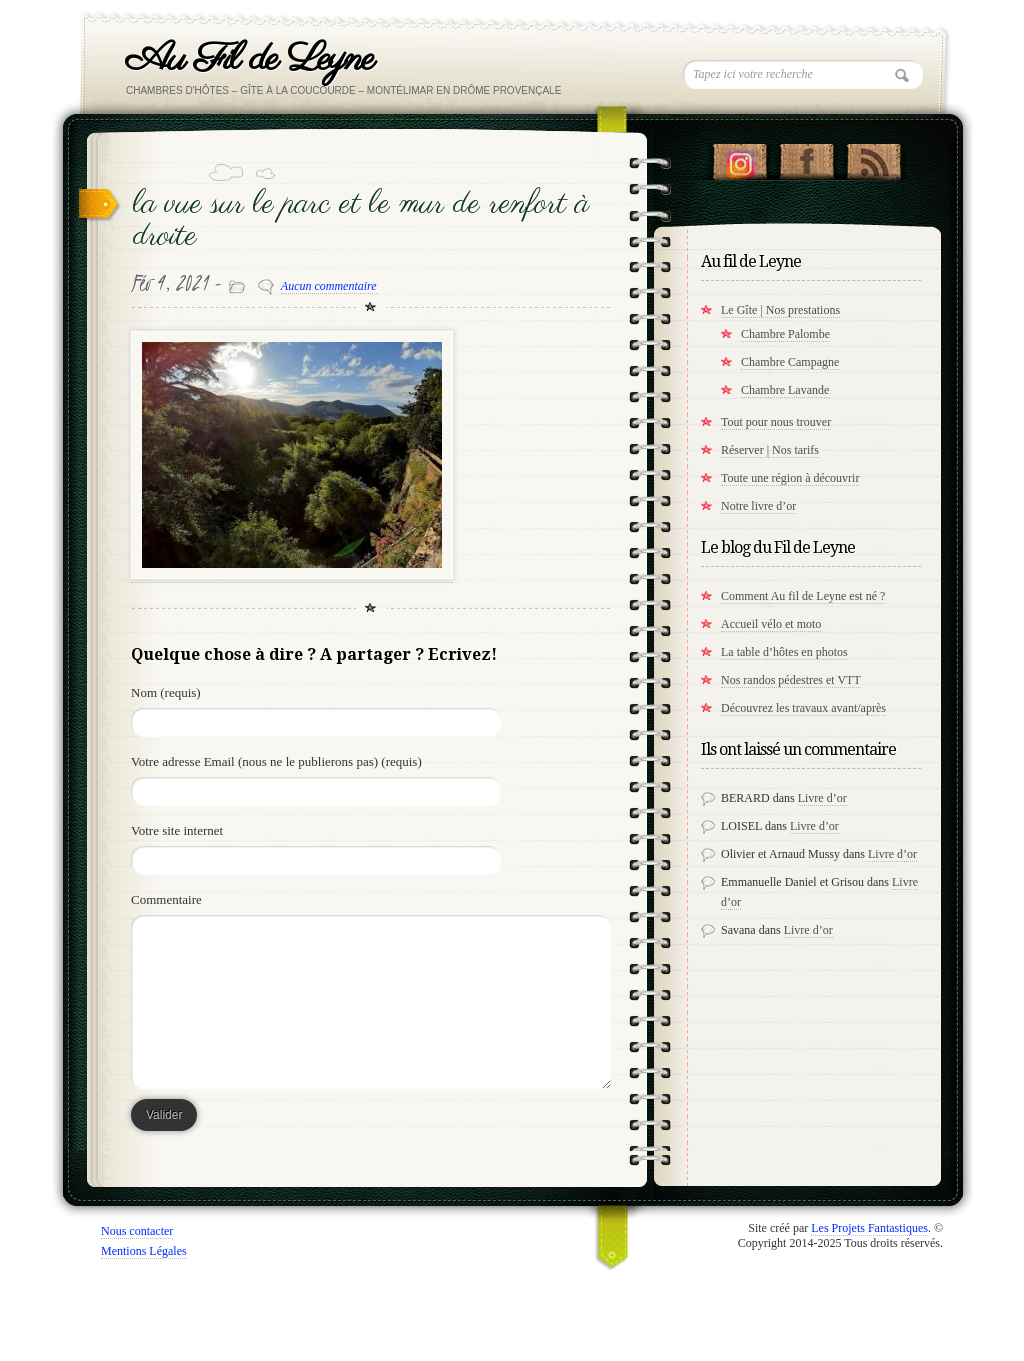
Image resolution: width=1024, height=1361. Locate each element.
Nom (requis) (166, 692)
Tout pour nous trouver (776, 422)
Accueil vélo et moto (771, 624)
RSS (873, 157)
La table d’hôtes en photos (784, 652)
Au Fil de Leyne (249, 59)
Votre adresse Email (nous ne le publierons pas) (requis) (276, 761)
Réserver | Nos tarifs (770, 450)
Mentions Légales (144, 1251)
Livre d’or (822, 798)
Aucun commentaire (329, 286)
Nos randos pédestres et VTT (791, 680)
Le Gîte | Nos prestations (780, 310)
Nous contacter (137, 1231)
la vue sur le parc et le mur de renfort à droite (361, 220)
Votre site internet (177, 830)
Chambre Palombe (785, 334)
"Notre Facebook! (806, 157)
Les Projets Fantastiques (869, 1228)
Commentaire (166, 899)
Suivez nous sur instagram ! (739, 157)
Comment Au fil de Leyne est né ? (803, 596)
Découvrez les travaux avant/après (803, 708)
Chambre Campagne (790, 362)
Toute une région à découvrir (790, 478)
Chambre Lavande (785, 390)
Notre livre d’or (758, 506)
